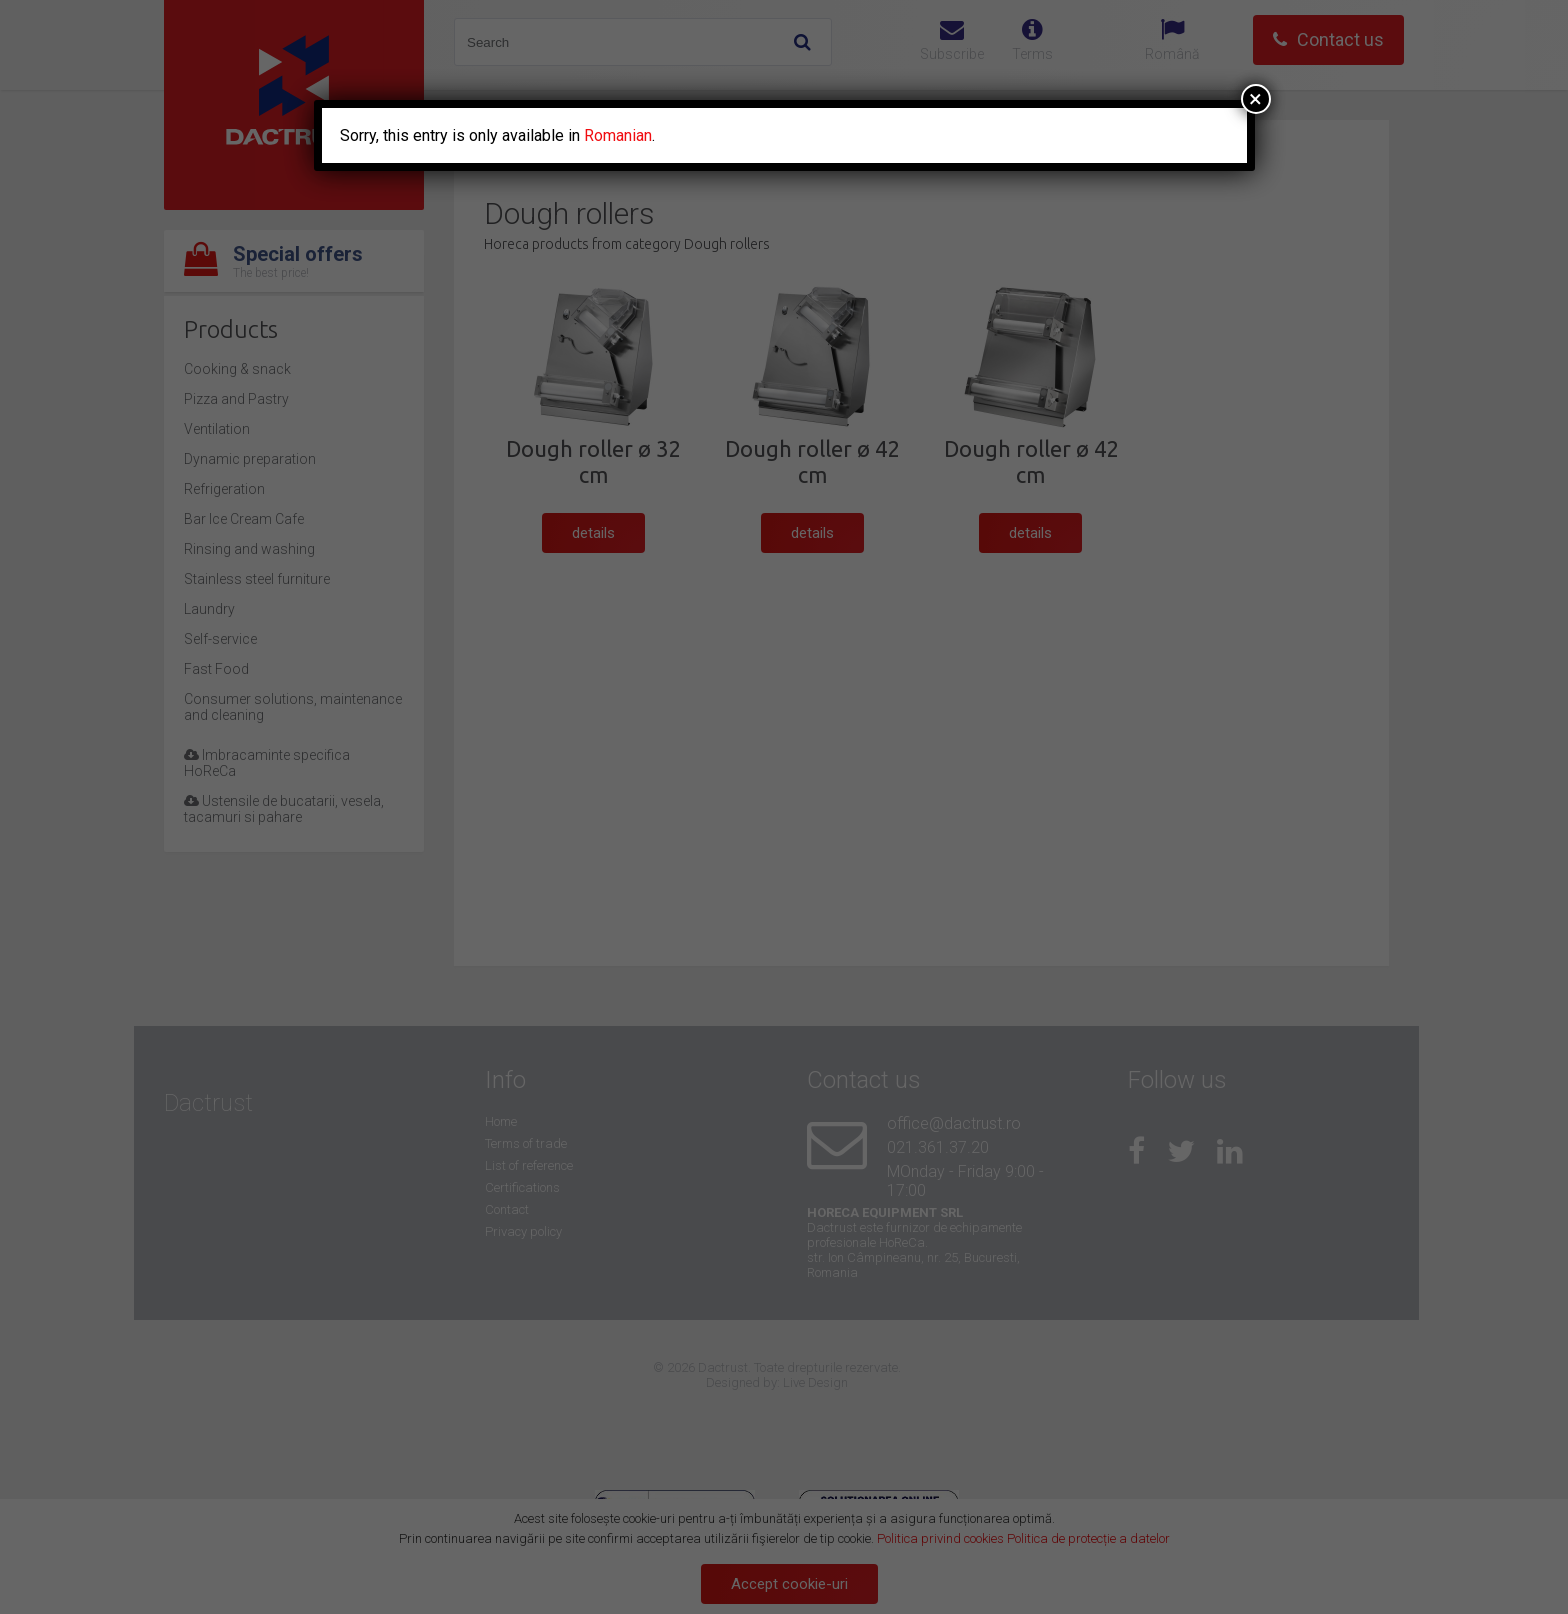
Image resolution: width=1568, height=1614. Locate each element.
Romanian (618, 135)
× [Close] (1255, 99)
